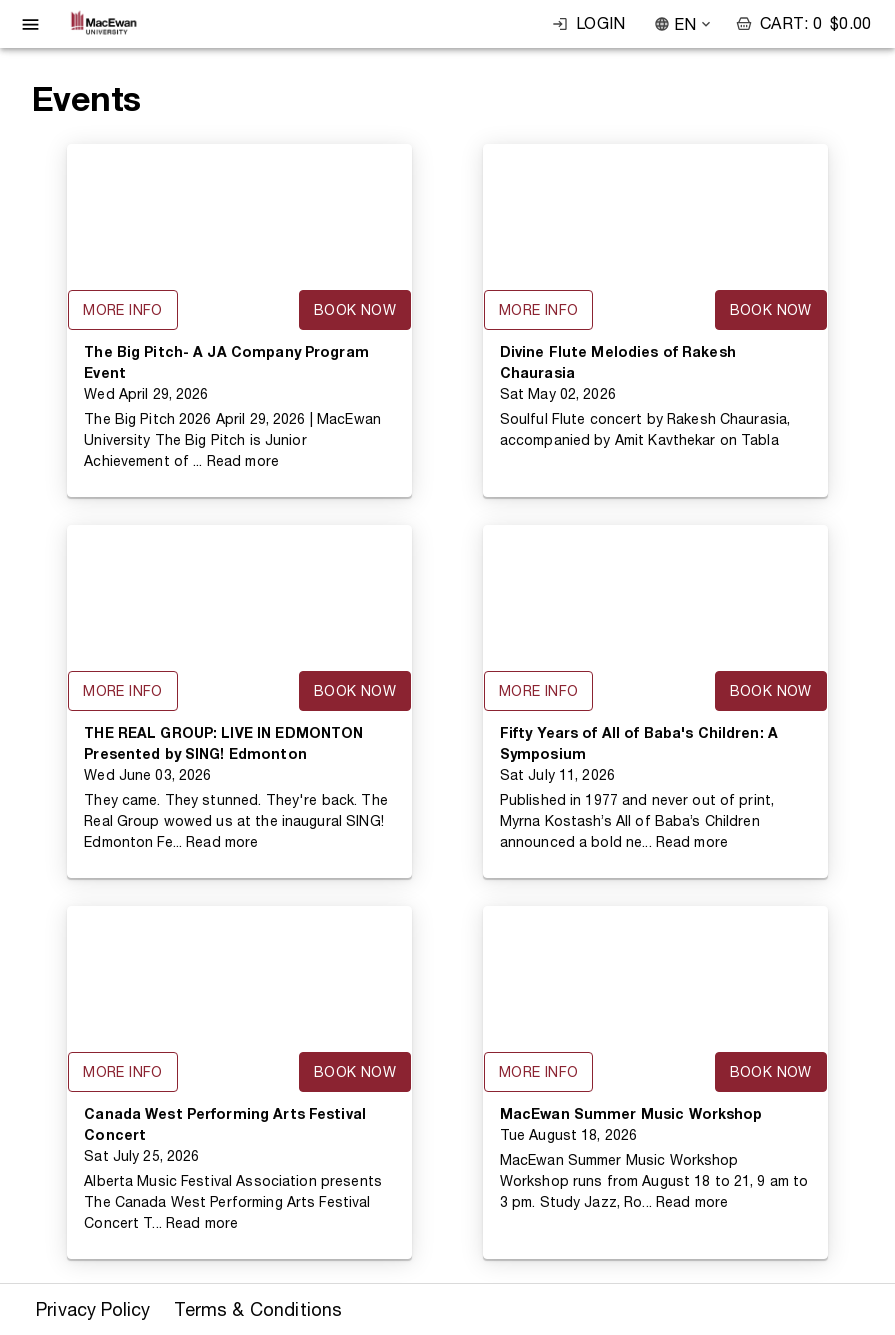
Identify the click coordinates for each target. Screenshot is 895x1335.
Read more (243, 461)
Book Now (355, 310)
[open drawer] (30, 24)
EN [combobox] (685, 24)
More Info (123, 310)
